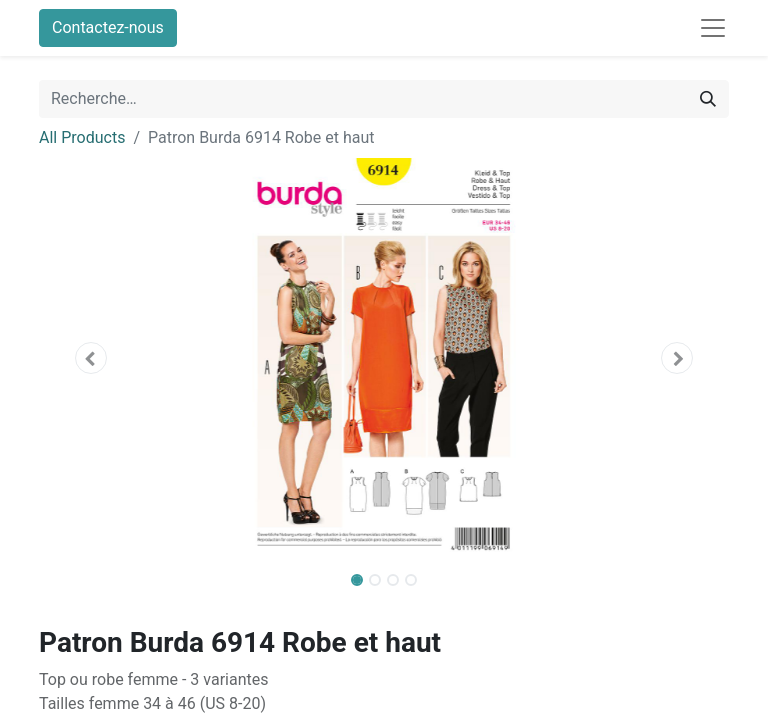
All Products (82, 137)
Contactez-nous (108, 27)
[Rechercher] (708, 99)
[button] (91, 358)
